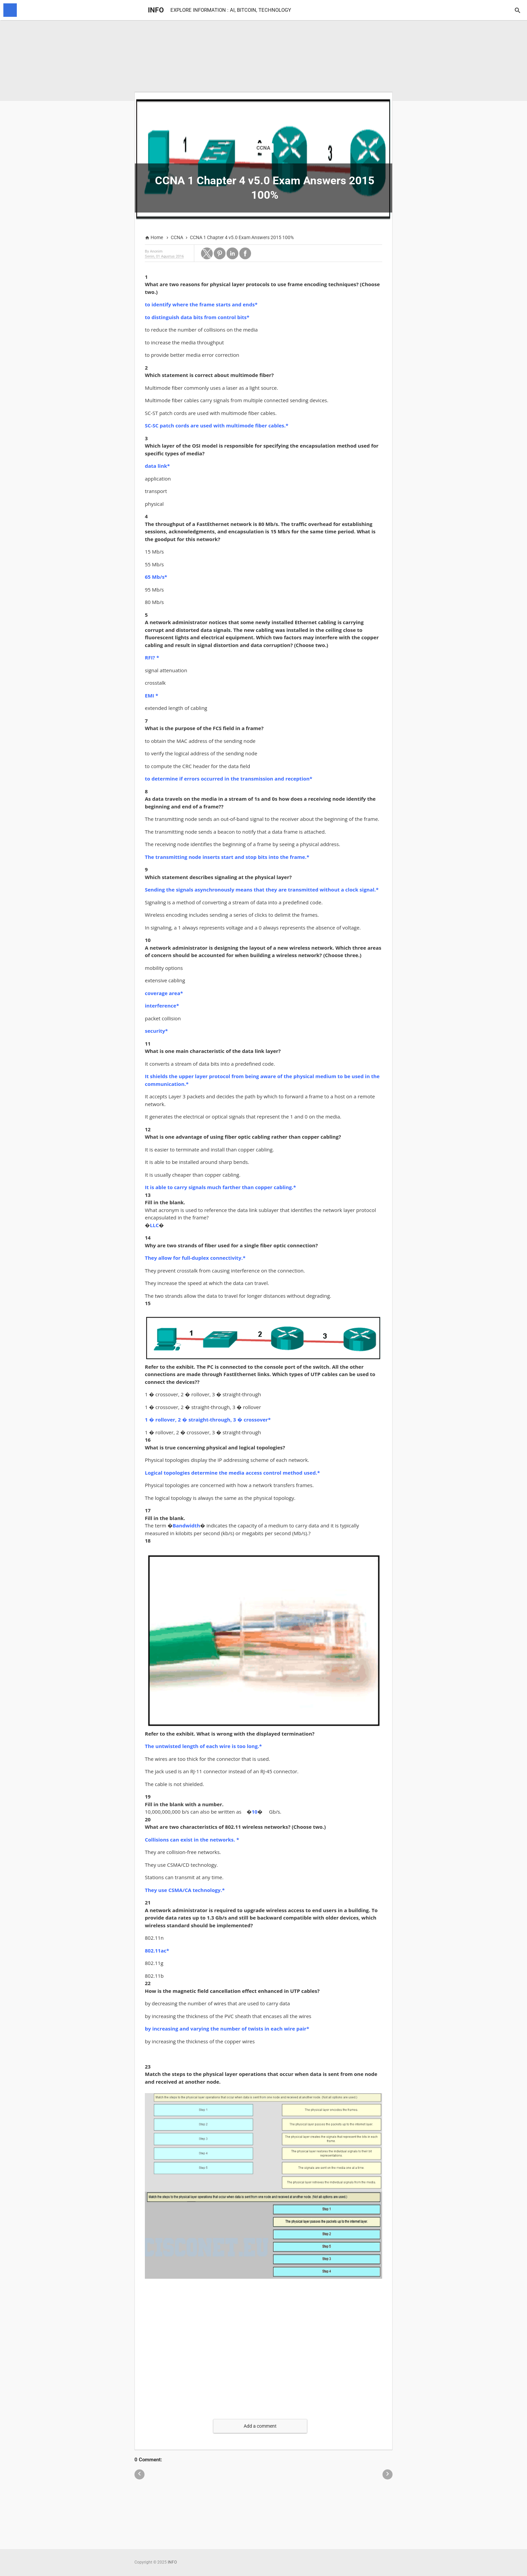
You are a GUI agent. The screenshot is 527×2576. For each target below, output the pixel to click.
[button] (207, 253)
